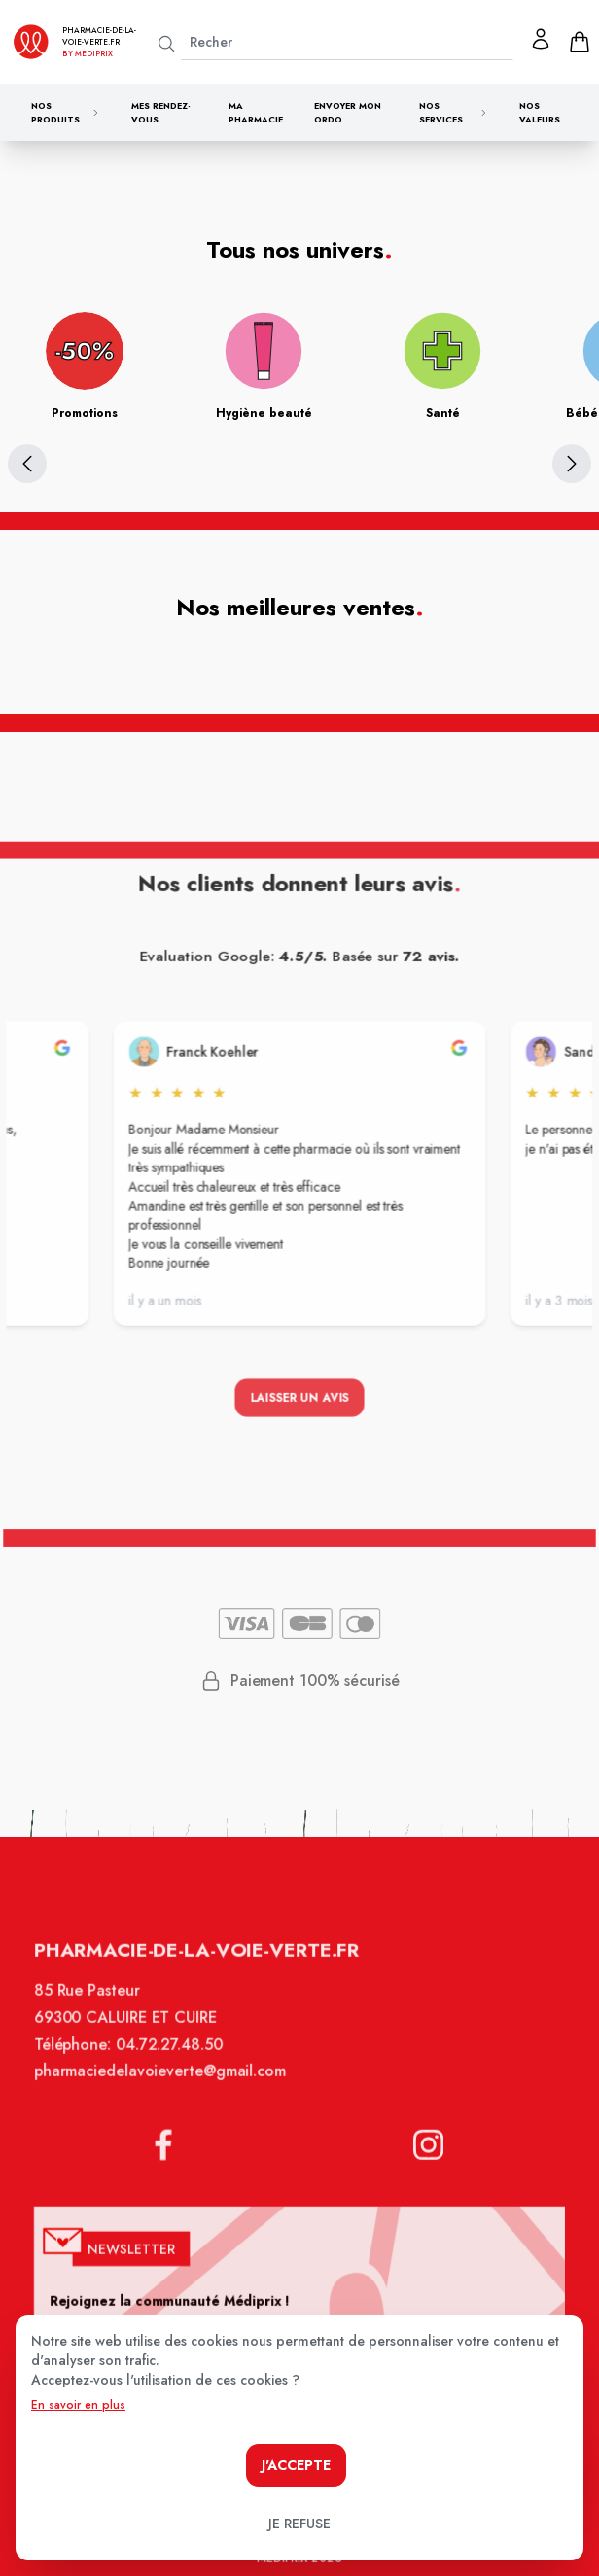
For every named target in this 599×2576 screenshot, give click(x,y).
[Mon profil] (540, 39)
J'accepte (296, 2465)
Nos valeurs (539, 112)
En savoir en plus (78, 2405)
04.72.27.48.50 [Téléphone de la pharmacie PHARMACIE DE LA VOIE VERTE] (173, 2058)
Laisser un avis (299, 1400)
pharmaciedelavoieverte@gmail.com (163, 2083)
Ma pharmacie (256, 112)
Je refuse (299, 2523)
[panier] (579, 41)
